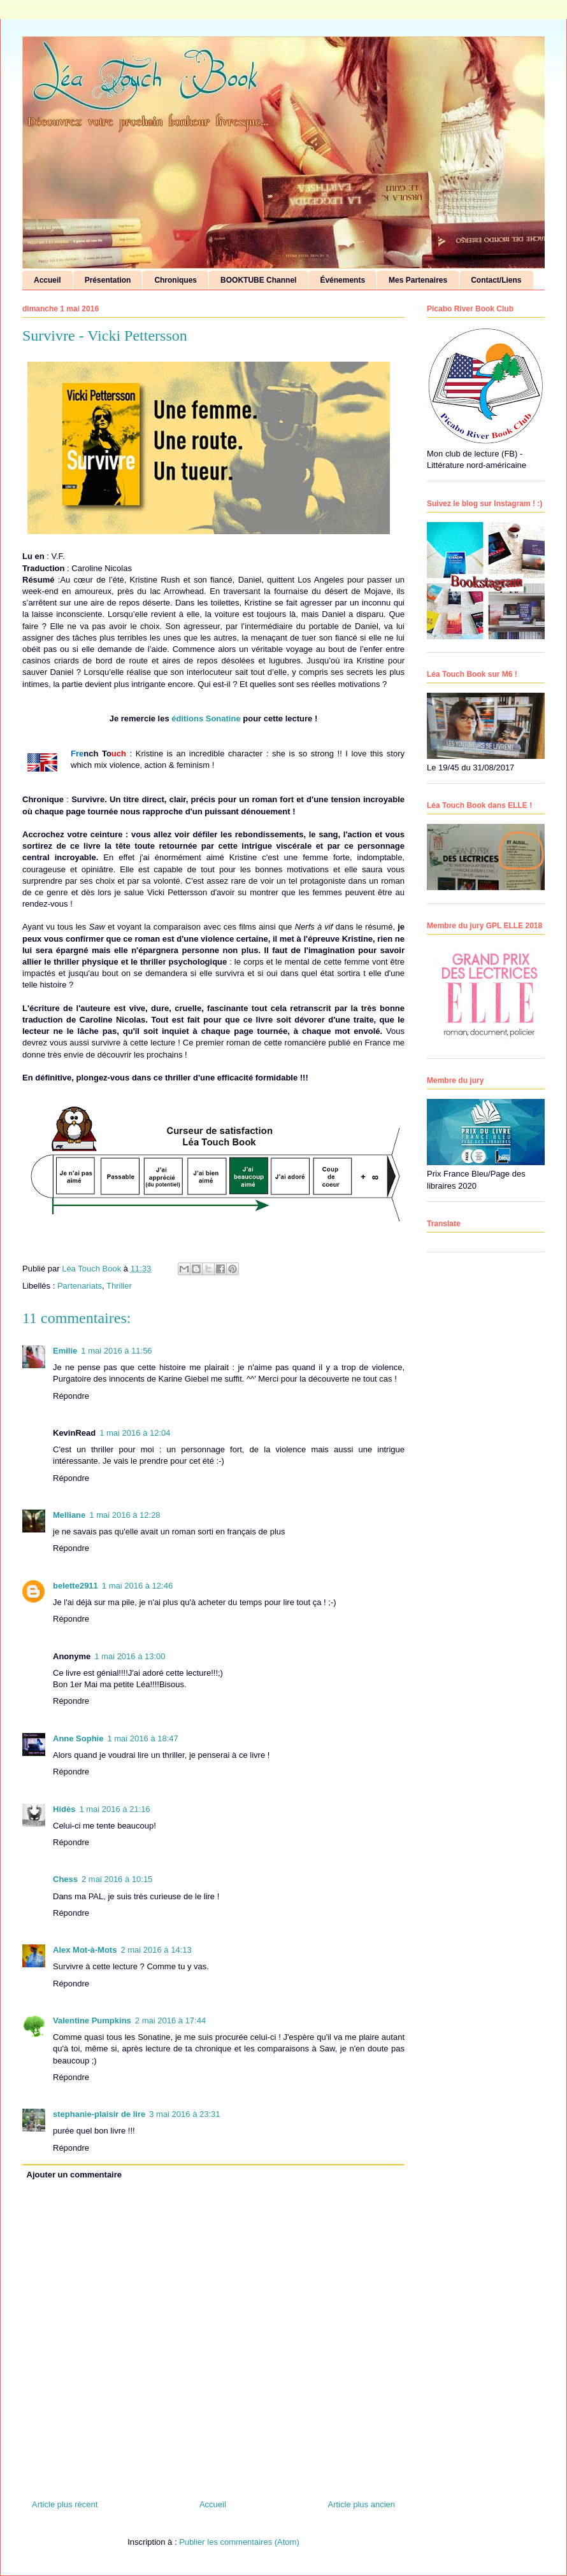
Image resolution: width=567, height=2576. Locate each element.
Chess (65, 1879)
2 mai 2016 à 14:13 (155, 1950)
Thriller (119, 1286)
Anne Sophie (78, 1738)
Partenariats (79, 1286)
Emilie (65, 1350)
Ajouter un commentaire (74, 2174)
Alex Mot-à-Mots (85, 1950)
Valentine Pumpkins (92, 2020)
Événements (342, 280)
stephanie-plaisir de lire (99, 2114)
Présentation (108, 280)
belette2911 (75, 1585)
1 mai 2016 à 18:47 (142, 1738)
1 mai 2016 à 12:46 (137, 1585)
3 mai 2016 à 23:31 (184, 2114)
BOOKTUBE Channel (258, 280)
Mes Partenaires (418, 280)
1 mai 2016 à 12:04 (134, 1433)
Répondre (71, 1396)
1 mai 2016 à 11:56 (116, 1350)
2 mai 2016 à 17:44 (170, 2020)
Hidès (64, 1809)
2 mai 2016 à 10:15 (117, 1879)
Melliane (69, 1515)
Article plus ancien (362, 2504)
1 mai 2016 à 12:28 (124, 1515)
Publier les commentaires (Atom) (239, 2542)
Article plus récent (64, 2504)
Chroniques (175, 280)
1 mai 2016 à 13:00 (129, 1656)
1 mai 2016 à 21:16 (114, 1809)
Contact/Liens (496, 280)
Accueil (47, 280)
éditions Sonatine (207, 718)
